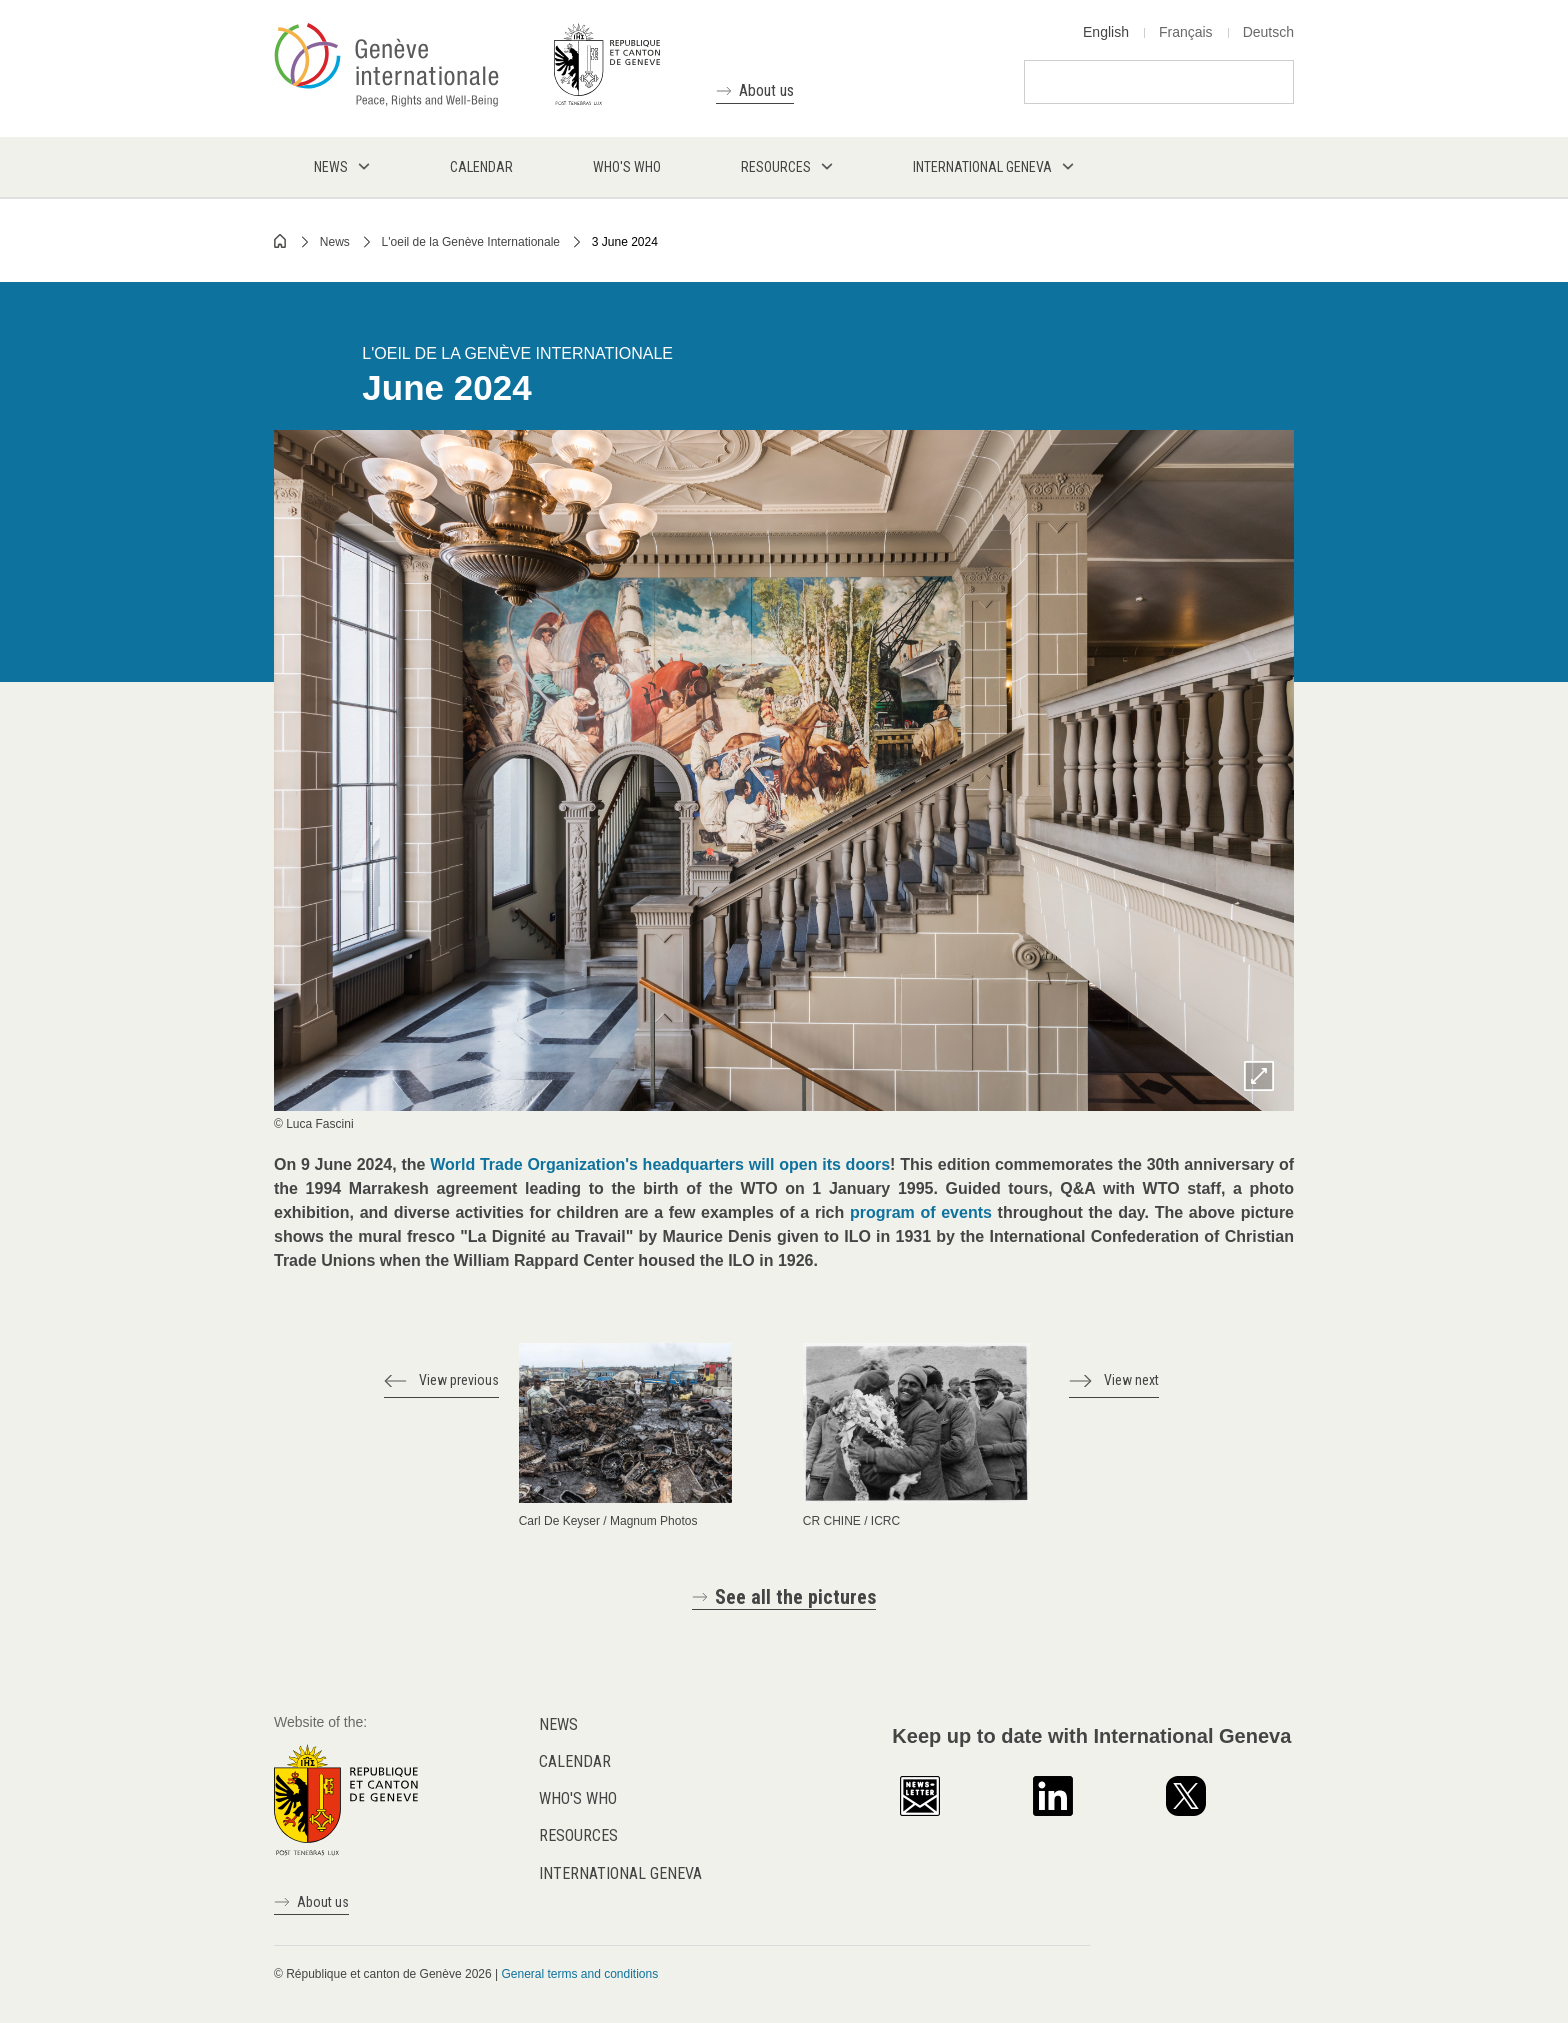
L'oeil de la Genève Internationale (471, 242)
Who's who (578, 1798)
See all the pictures (795, 1597)
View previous (459, 1380)
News (335, 242)
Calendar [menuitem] (481, 167)
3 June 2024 (625, 242)
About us (766, 90)
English (1106, 32)
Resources (578, 1835)
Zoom (1259, 1076)
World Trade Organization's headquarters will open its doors (660, 1164)
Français (1186, 32)
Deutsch (1268, 32)
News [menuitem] (331, 167)
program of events (921, 1212)
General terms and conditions (579, 1974)
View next (1131, 1380)
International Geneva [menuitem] (982, 167)
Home (281, 241)
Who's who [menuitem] (627, 167)
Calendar (575, 1761)
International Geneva (620, 1873)
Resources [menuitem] (776, 167)
